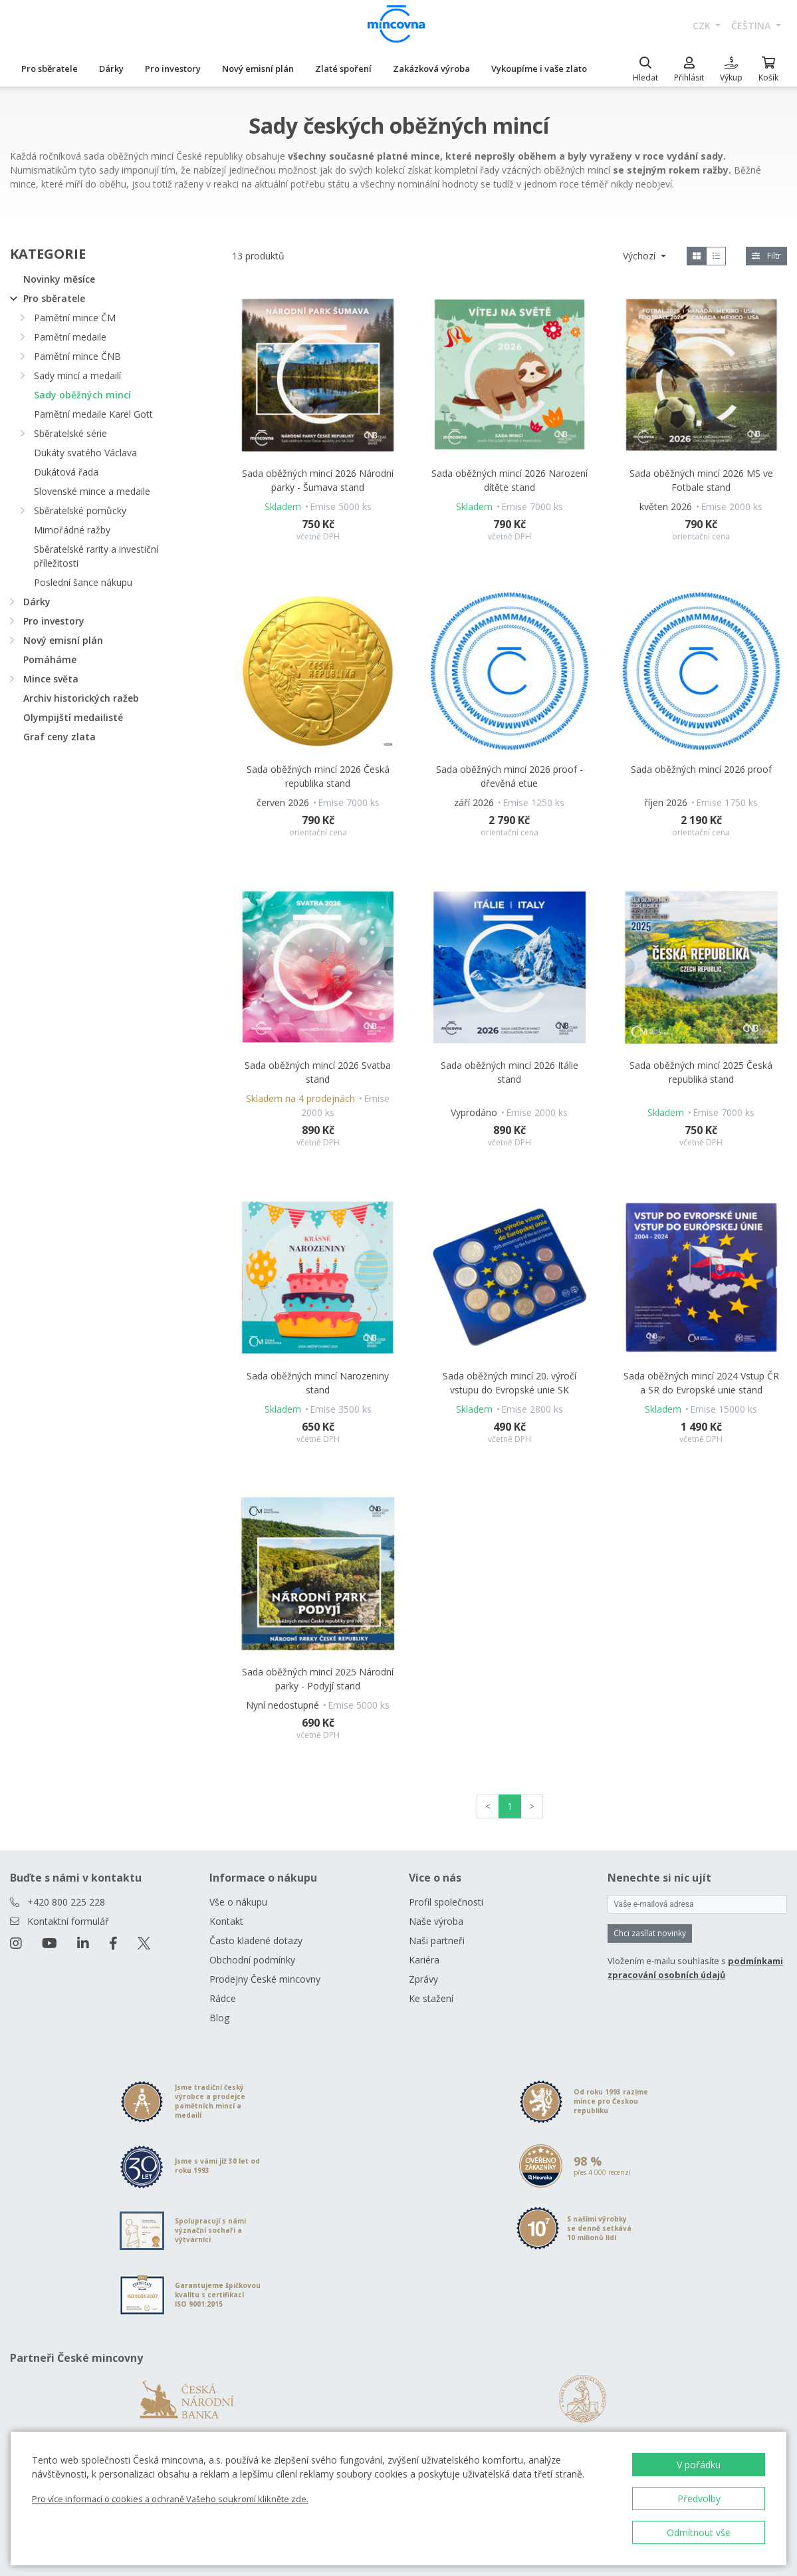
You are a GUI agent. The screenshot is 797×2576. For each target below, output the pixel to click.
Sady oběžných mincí (82, 394)
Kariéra (424, 1959)
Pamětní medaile (70, 337)
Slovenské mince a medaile (92, 491)
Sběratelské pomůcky (80, 510)
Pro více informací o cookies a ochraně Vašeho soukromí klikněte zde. (170, 2499)
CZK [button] (703, 25)
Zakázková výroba (431, 68)
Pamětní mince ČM (75, 317)
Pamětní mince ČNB (77, 356)
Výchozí (640, 255)
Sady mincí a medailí (77, 375)
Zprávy (423, 1979)
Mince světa (50, 678)
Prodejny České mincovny (264, 1979)
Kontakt (226, 1921)
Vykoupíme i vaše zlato (539, 68)
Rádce (222, 1998)
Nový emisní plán (258, 68)
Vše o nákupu (238, 1902)
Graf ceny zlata (59, 736)
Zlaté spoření (343, 68)
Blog (219, 2017)
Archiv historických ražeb (81, 698)
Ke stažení (431, 1998)
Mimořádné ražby (72, 529)
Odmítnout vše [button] (699, 2532)
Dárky (111, 68)
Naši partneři (437, 1940)
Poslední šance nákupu (83, 582)
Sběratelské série (70, 433)
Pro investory (173, 68)
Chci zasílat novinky (650, 1933)
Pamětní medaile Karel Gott (93, 414)
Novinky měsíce (59, 279)
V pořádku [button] (699, 2464)
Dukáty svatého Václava (85, 452)
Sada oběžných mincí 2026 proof (701, 769)
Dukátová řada (66, 472)
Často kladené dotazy (255, 1940)
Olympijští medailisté (73, 717)
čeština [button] (752, 25)
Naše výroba (436, 1921)
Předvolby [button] (699, 2498)
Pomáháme (49, 659)
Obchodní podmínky (252, 1959)
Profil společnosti (446, 1902)
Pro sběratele (49, 68)
